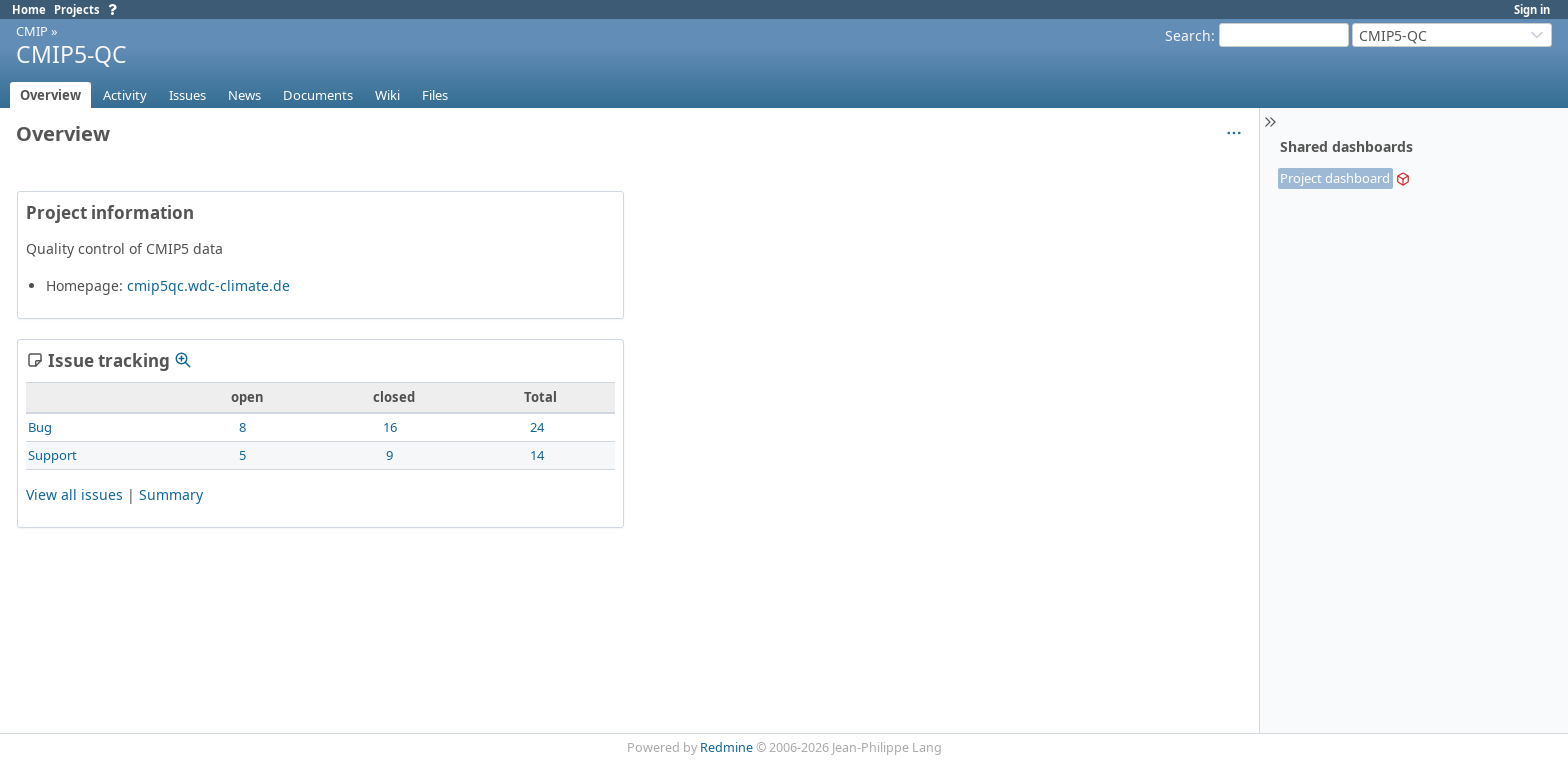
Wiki (387, 95)
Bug (40, 427)
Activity (125, 95)
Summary (171, 494)
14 (537, 455)
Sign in (1532, 9)
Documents (318, 95)
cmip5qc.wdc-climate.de (208, 285)
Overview (50, 95)
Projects (77, 9)
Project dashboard (1335, 178)
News (244, 95)
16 (390, 427)
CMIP (32, 31)
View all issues (74, 494)
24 (537, 427)
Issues (187, 95)
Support (52, 455)
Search (1188, 35)
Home (29, 9)
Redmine (726, 747)
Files (435, 95)
